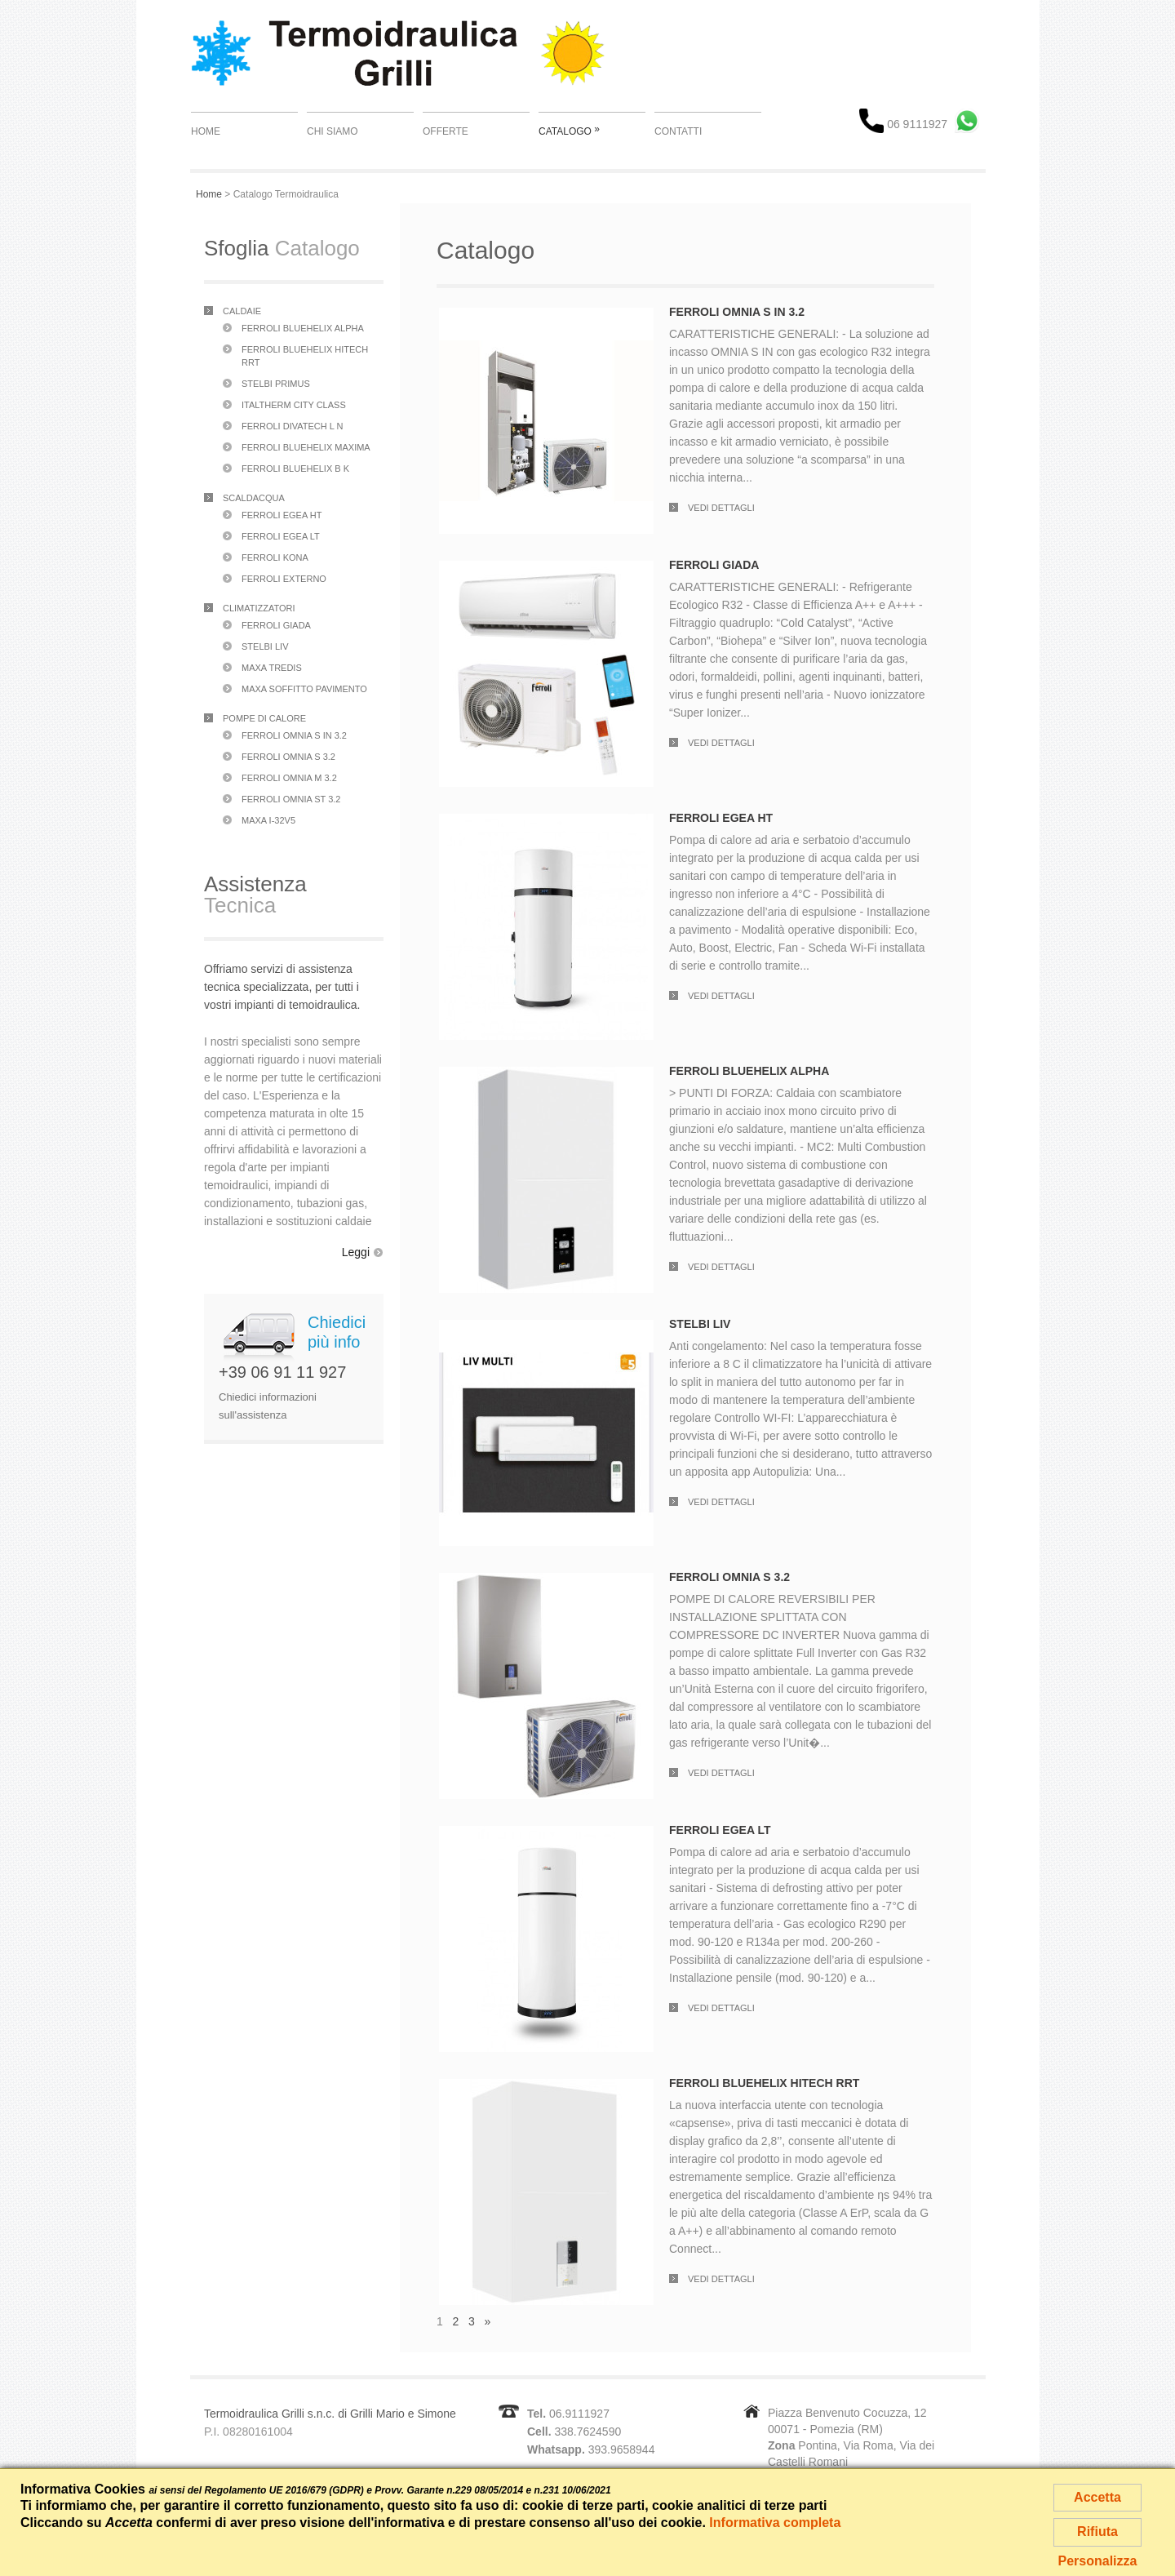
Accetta (1097, 2497)
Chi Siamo (332, 131)
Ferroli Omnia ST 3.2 (291, 799)
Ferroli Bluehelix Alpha (303, 328)
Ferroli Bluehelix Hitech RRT (764, 2083)
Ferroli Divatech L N (292, 426)
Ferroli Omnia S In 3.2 (294, 735)
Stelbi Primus (276, 384)
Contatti (678, 131)
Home (205, 131)
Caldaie (242, 311)
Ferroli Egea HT (281, 515)
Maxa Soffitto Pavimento (304, 689)
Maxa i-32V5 (268, 820)
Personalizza (1097, 2561)
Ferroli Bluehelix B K (295, 468)
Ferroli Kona (275, 557)
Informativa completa (774, 2522)
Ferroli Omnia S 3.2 (288, 757)
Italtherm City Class (294, 405)
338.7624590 (587, 2431)
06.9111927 (579, 2413)
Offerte (445, 131)
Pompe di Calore (264, 718)
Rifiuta (1097, 2531)
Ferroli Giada (276, 625)
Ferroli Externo (284, 579)
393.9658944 (621, 2449)
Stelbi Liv (265, 646)
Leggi (356, 1252)
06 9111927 (903, 124)
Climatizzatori (259, 608)
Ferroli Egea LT (281, 536)
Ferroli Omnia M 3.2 (289, 778)
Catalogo (569, 130)
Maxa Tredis (272, 668)
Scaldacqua (254, 498)
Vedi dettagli (721, 508)
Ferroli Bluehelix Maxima (306, 447)
